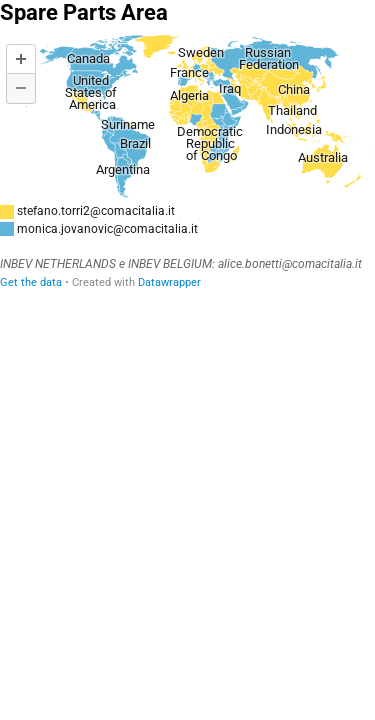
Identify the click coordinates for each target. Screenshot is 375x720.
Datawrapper (169, 282)
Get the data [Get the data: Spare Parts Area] (31, 282)
